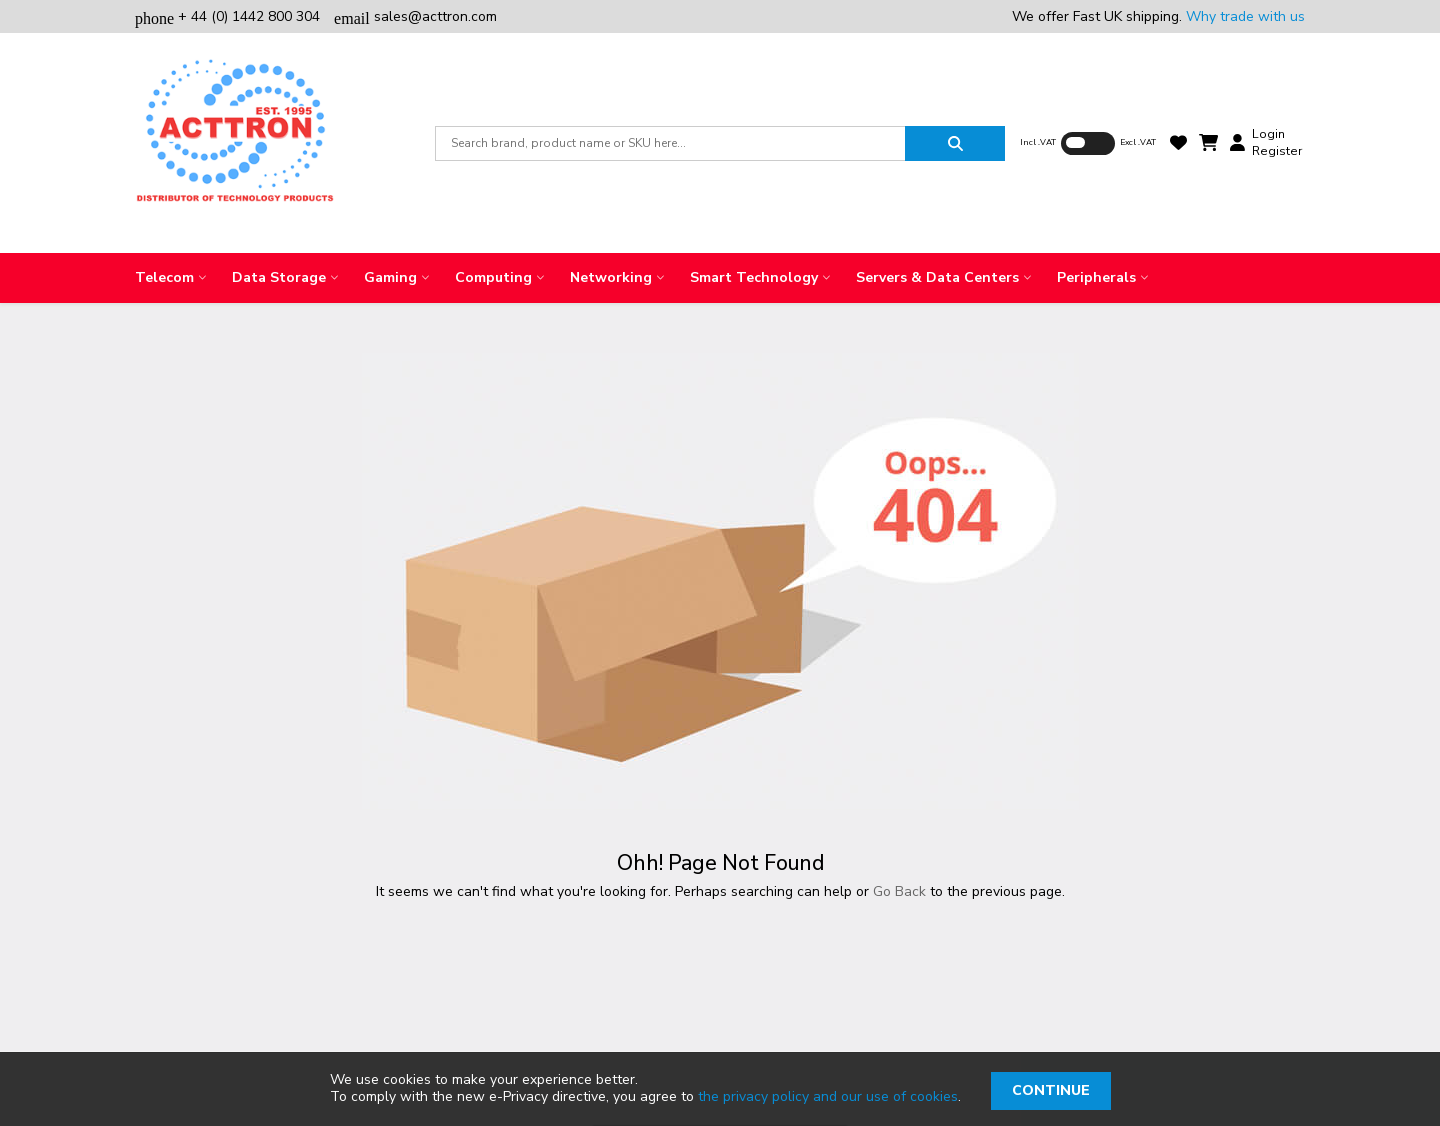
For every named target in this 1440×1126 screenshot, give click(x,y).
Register (1277, 151)
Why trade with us (1245, 16)
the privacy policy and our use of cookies (828, 1096)
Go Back (899, 891)
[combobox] (670, 143)
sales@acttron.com (415, 16)
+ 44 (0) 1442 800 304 (229, 16)
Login (1268, 134)
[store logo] (235, 143)
